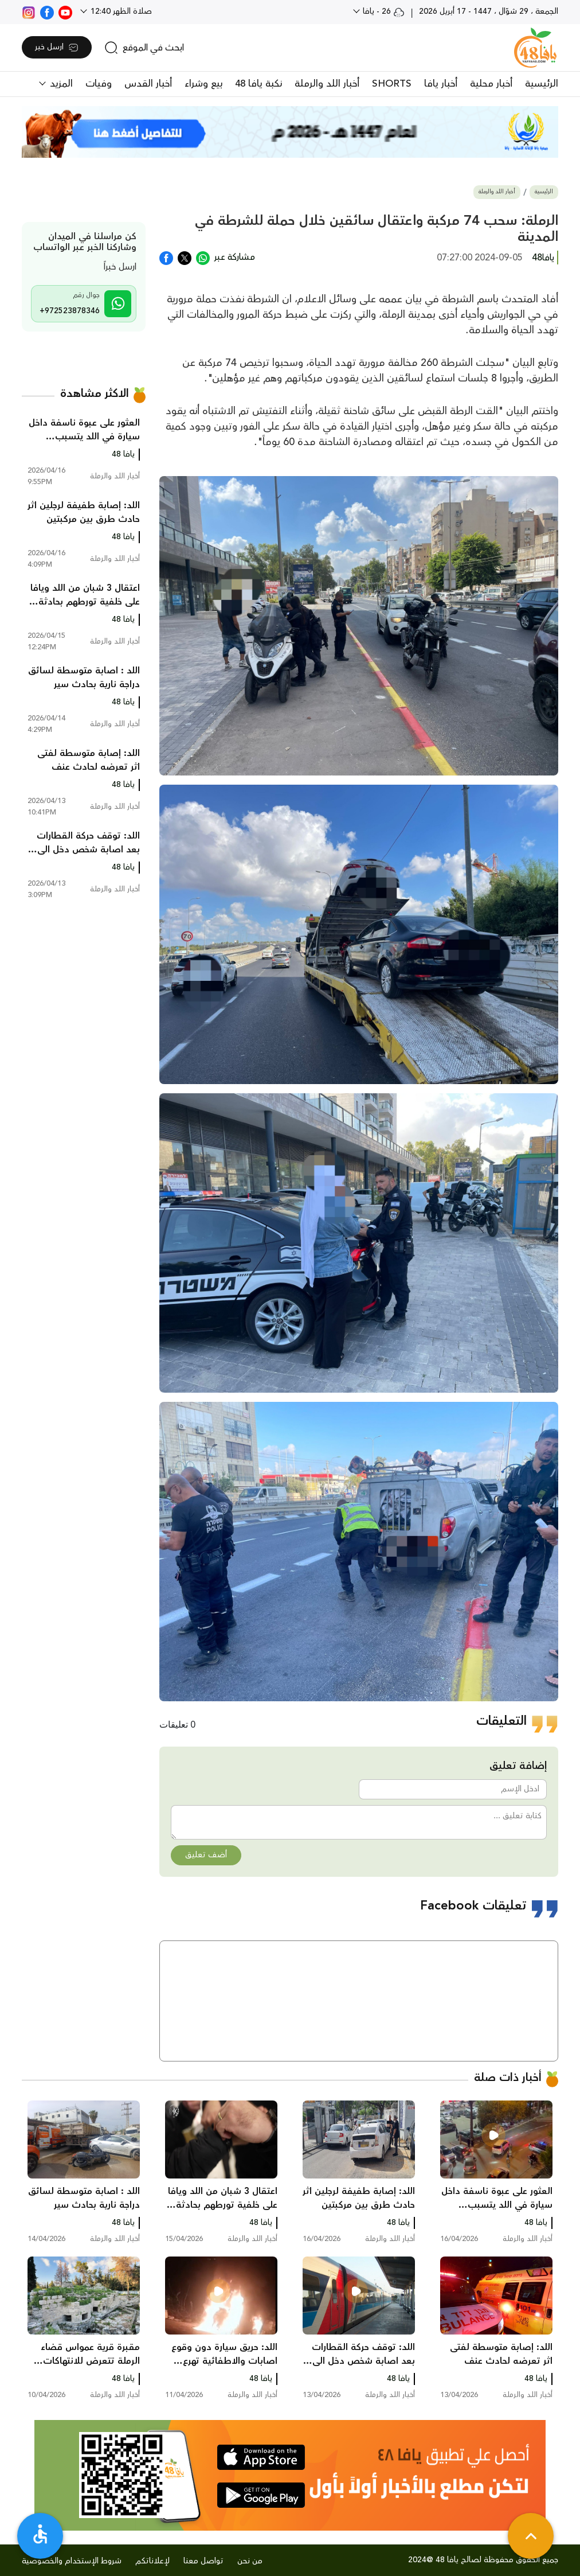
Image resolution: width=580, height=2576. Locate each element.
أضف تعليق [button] (206, 1855)
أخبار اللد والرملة (327, 83)
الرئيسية (541, 83)
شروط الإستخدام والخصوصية (72, 2561)
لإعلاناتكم (152, 2561)
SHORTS (392, 83)
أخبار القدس (148, 83)
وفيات (98, 83)
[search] (144, 47)
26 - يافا (382, 11)
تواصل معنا (203, 2561)
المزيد (60, 83)
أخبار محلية (491, 83)
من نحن (249, 2561)
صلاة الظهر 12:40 (120, 11)
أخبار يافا (440, 83)
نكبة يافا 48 (258, 83)
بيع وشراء (203, 83)
